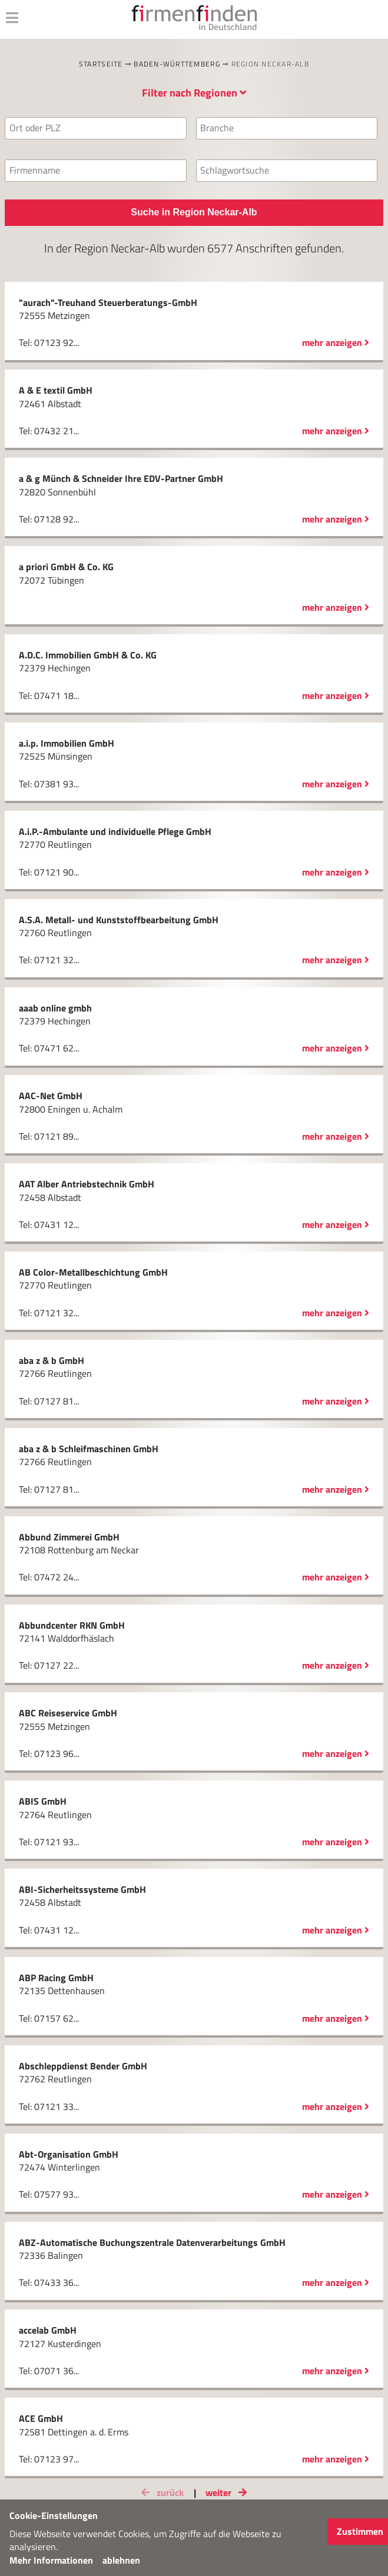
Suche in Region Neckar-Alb (194, 212)
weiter (228, 2492)
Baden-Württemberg (177, 63)
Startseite (101, 63)
